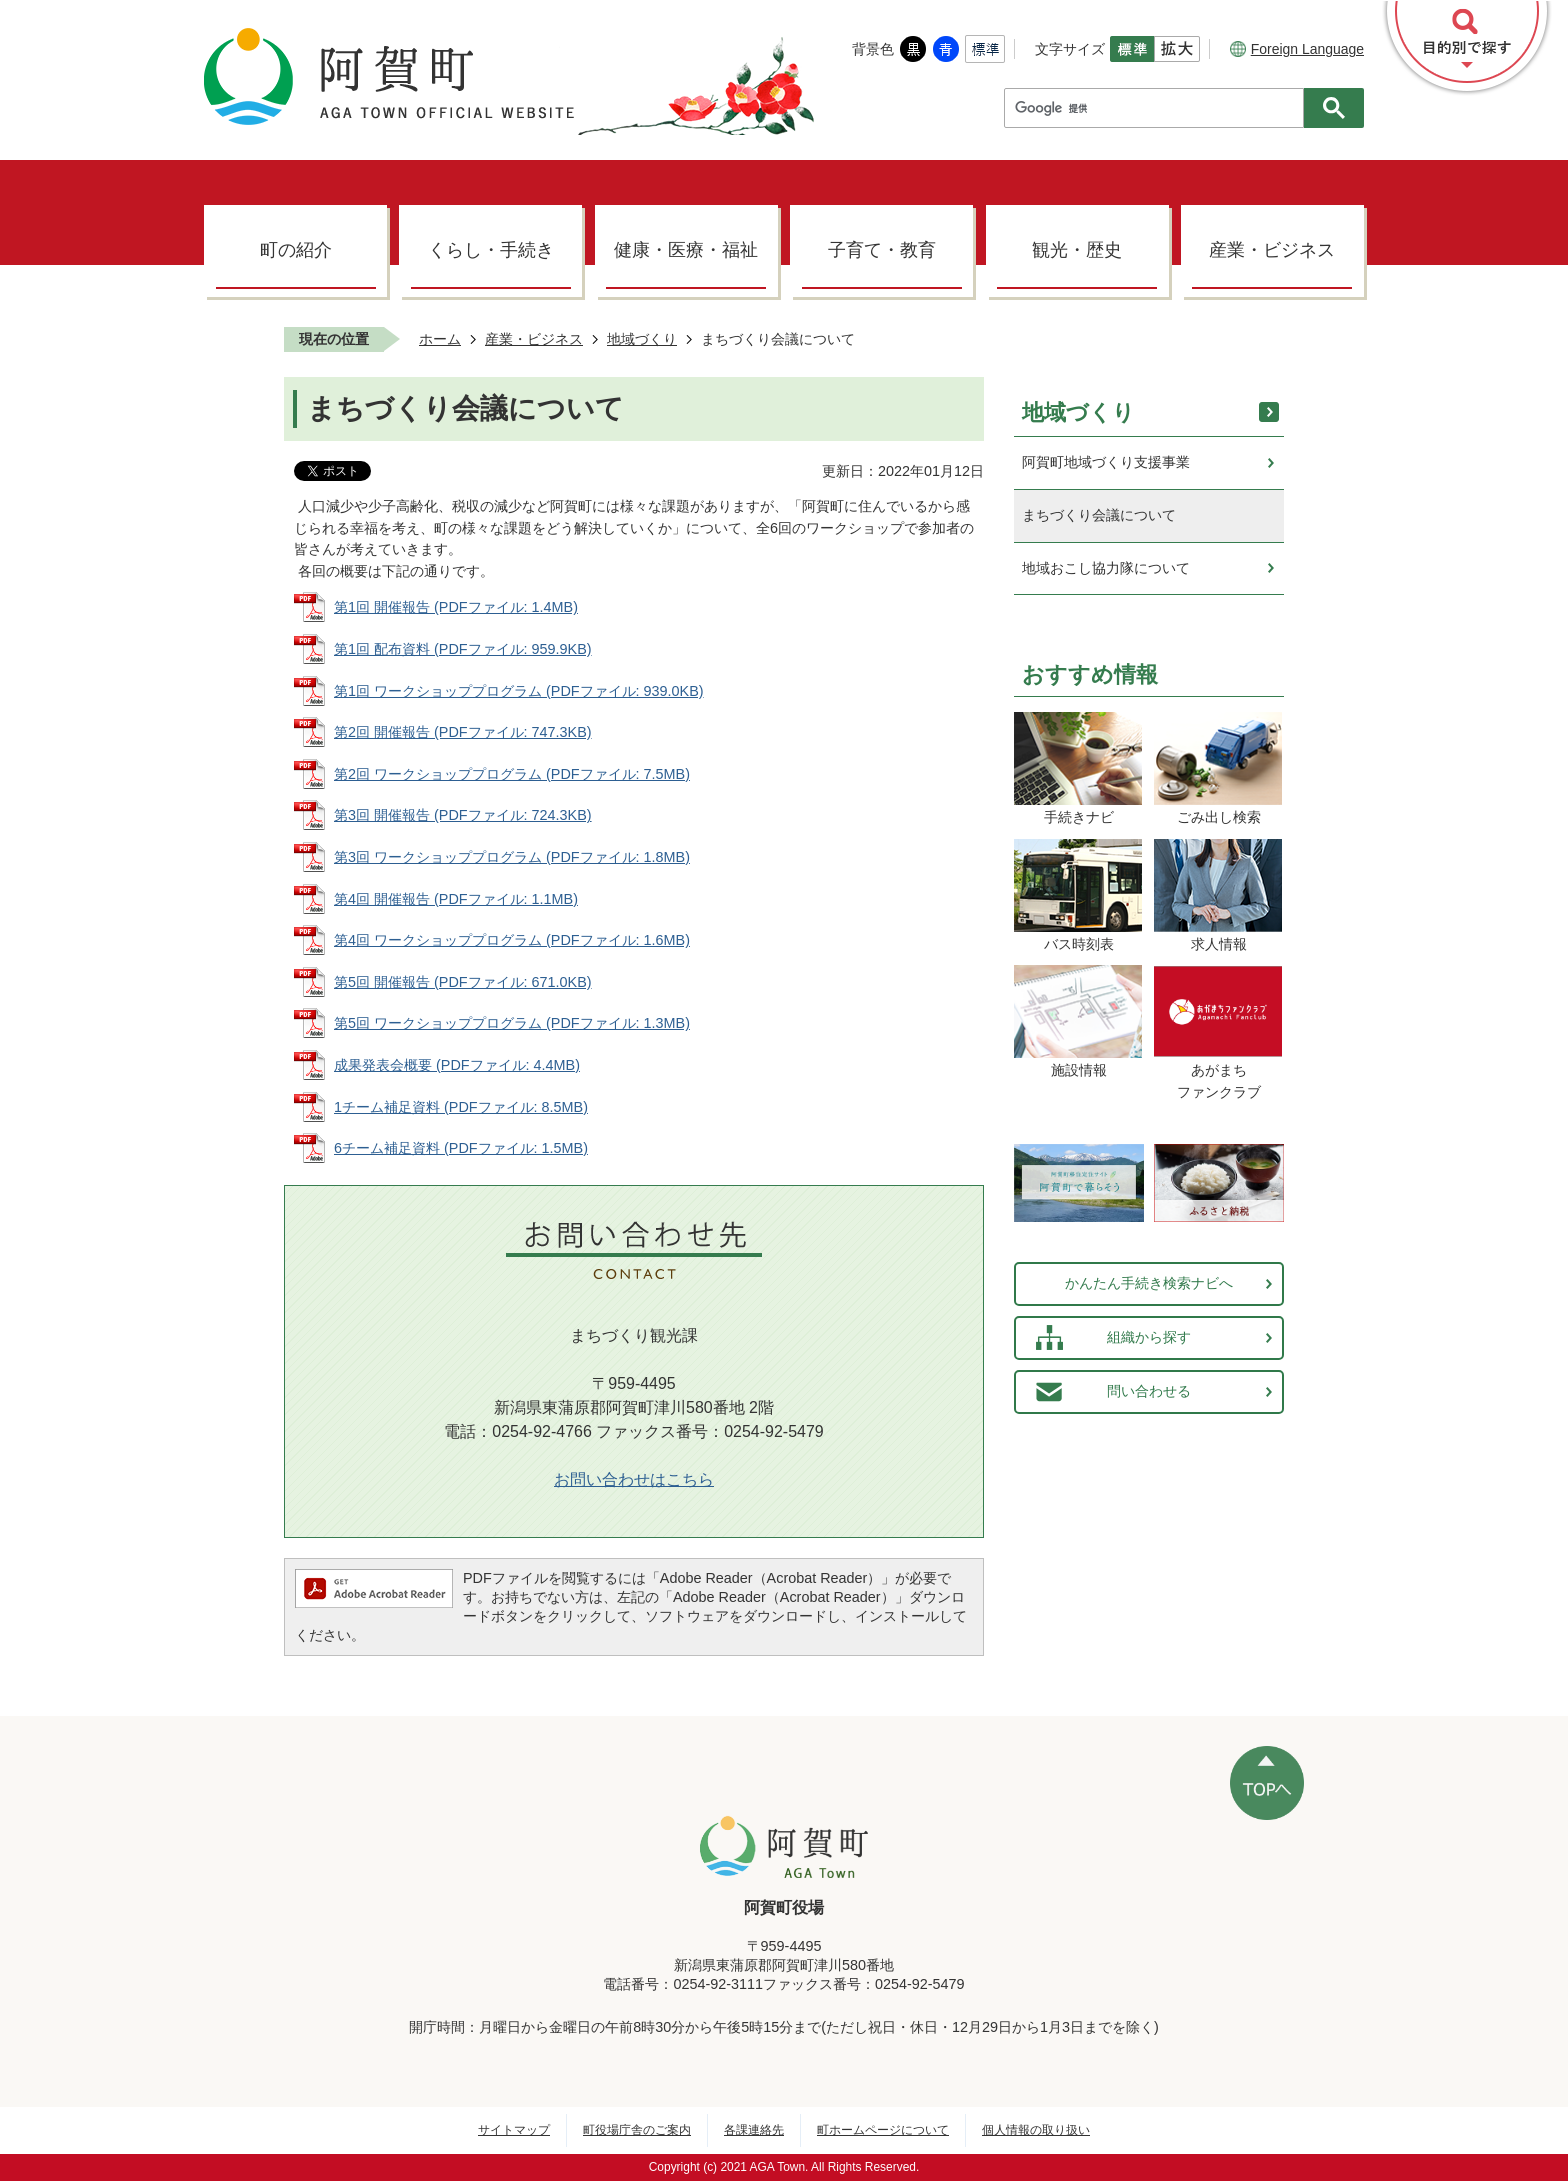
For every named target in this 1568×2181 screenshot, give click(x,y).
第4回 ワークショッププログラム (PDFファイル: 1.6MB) (512, 940)
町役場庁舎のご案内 (637, 2130)
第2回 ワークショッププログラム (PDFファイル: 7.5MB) (512, 774)
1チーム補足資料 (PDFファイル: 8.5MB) (461, 1107)
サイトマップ (514, 2130)
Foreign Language (1297, 49)
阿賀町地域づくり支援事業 (1106, 462)
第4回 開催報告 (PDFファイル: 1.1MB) (456, 899)
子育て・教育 (882, 250)
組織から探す (1149, 1337)
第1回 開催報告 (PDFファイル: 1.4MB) (456, 607)
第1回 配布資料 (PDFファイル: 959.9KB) (463, 649)
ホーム (440, 339)
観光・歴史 (1077, 250)
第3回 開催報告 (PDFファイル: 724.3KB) (463, 815)
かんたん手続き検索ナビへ (1149, 1283)
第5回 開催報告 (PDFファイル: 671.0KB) (463, 982)
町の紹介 (296, 250)
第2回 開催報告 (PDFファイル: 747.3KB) (463, 732)
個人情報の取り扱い (1036, 2130)
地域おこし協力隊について (1106, 568)
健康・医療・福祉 (686, 250)
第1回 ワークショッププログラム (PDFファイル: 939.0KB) (519, 691)
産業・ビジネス (1272, 250)
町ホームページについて (883, 2130)
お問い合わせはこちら (634, 1479)
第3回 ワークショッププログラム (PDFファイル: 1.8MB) (512, 857)
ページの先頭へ (1267, 1783)
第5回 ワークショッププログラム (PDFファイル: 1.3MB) (512, 1023)
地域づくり (642, 339)
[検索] (1159, 108)
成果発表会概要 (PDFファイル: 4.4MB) (457, 1065)
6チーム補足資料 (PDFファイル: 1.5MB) (461, 1148)
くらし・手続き (491, 250)
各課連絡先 (754, 2130)
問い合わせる (1149, 1391)
